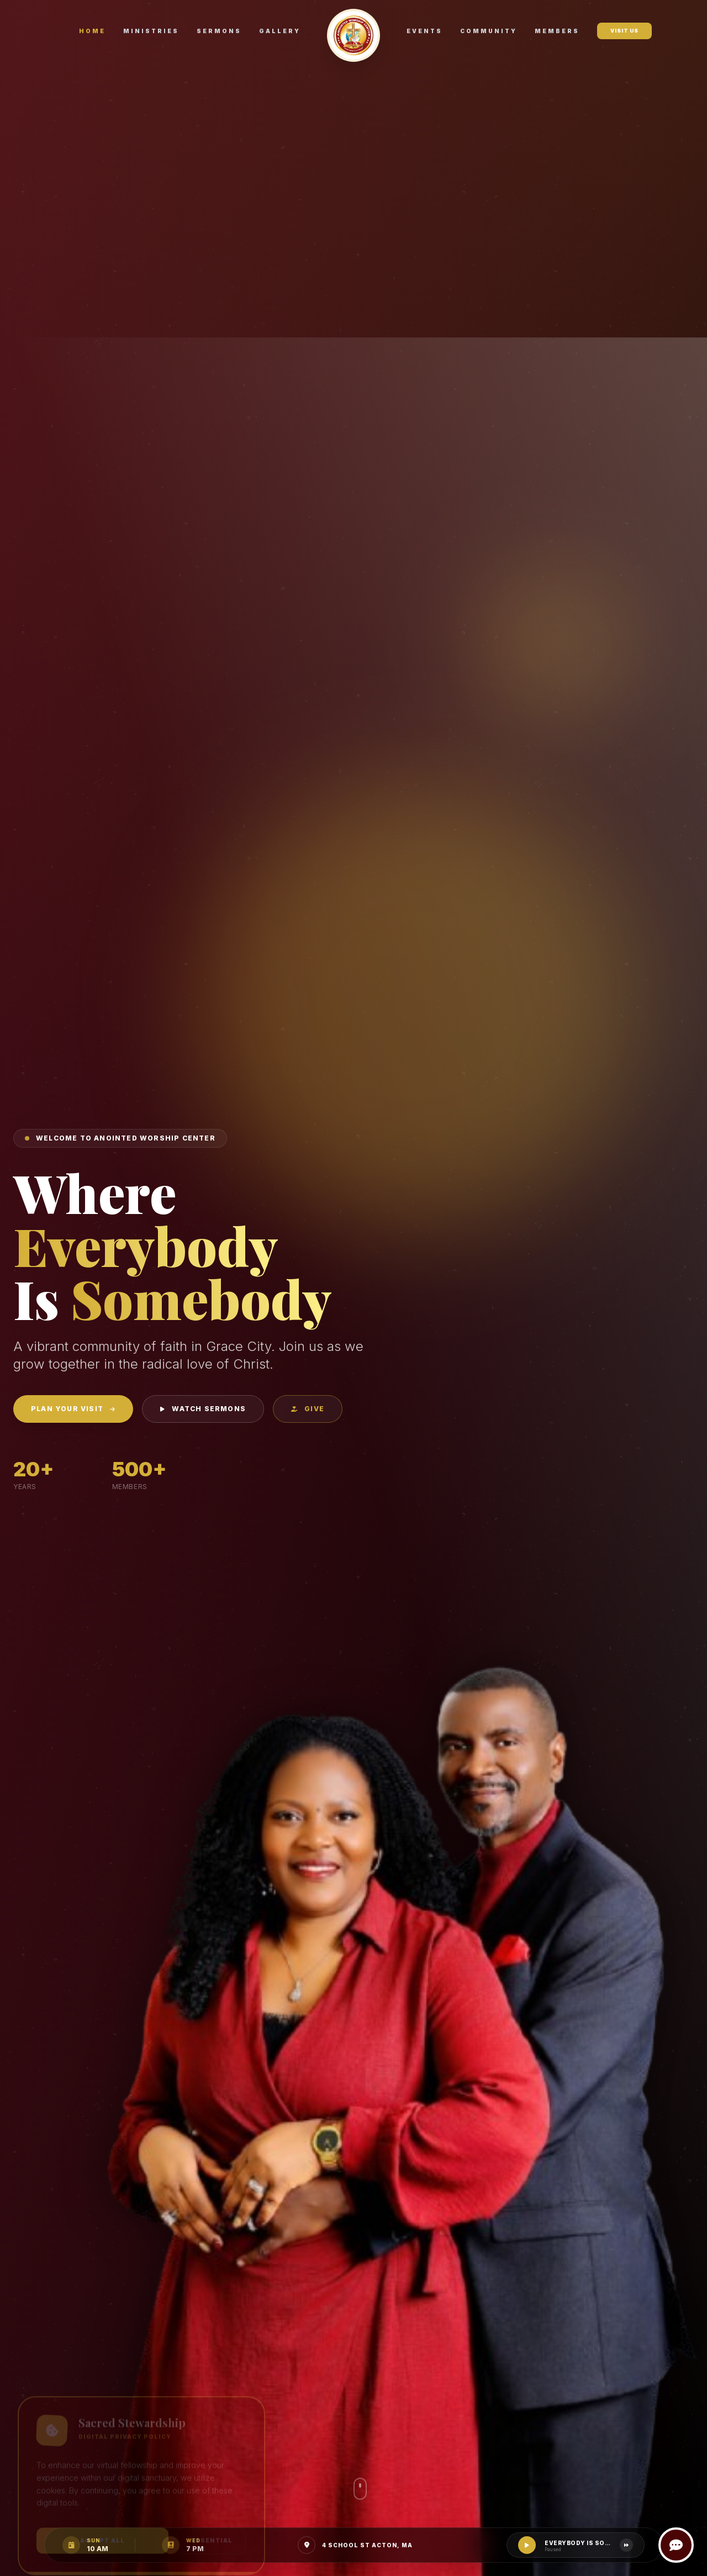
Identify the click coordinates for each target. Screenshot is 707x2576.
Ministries (151, 31)
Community (488, 31)
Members (557, 31)
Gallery (279, 31)
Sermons (219, 31)
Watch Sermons (203, 1409)
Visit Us (624, 31)
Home (92, 31)
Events (424, 31)
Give (307, 1409)
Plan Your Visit (73, 1409)
